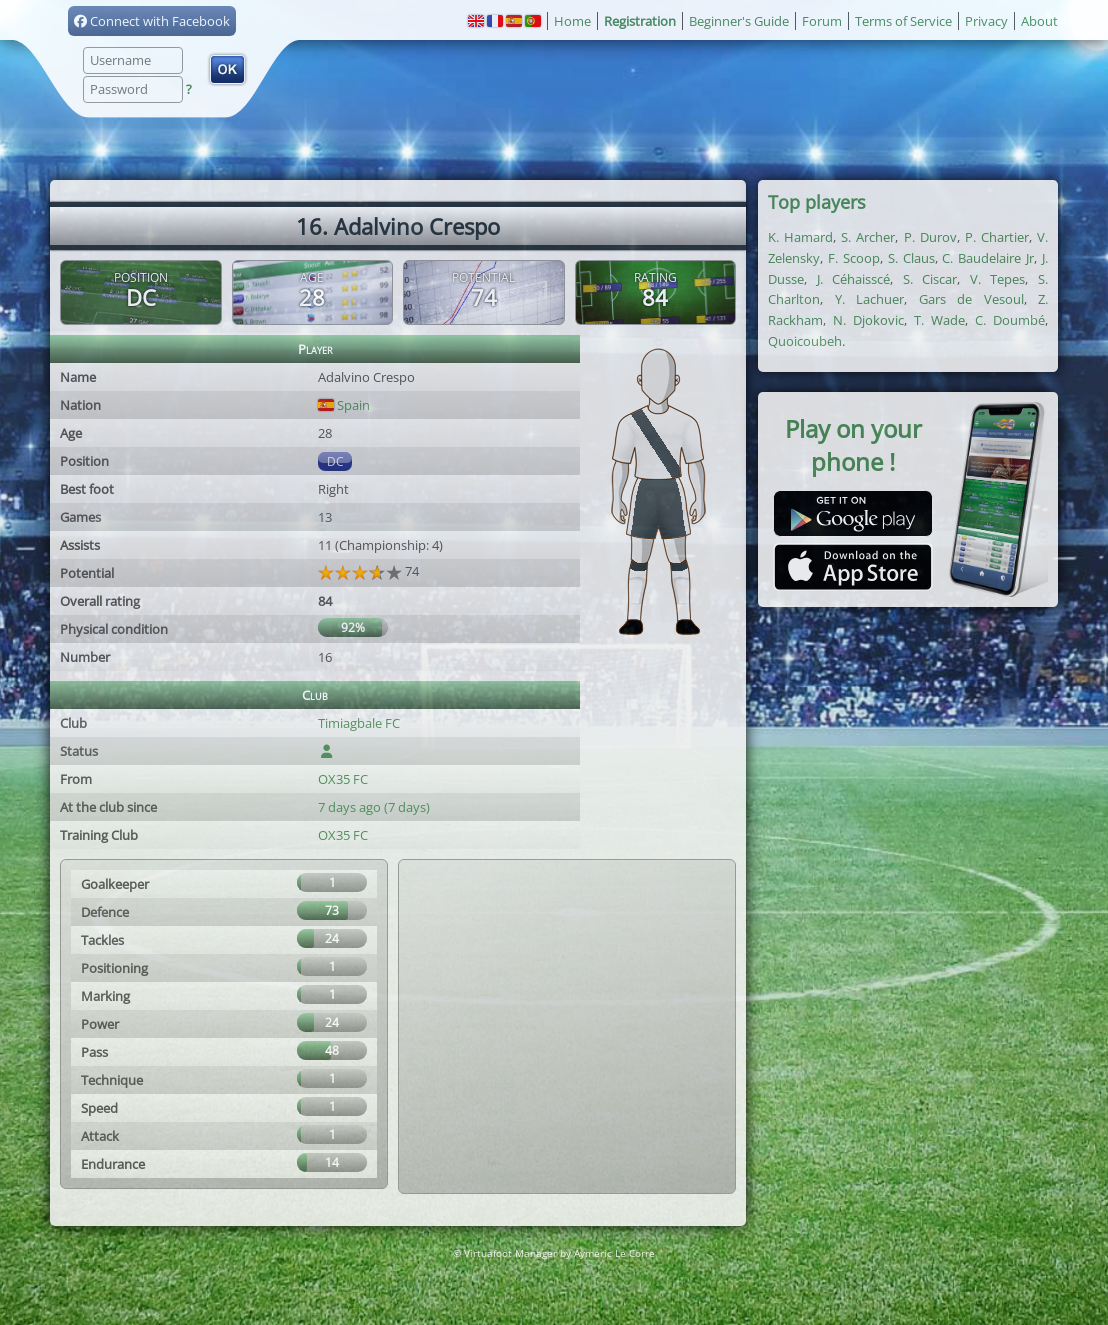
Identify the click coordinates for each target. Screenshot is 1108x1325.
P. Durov (930, 237)
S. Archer (868, 237)
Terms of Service (903, 21)
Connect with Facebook (152, 21)
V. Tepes (998, 279)
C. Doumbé (1010, 320)
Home (572, 21)
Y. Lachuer (870, 299)
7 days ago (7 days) (374, 807)
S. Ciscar (930, 279)
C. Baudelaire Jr (988, 258)
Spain (344, 405)
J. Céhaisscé (854, 279)
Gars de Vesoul (971, 299)
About (1039, 21)
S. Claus (911, 258)
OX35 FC (343, 779)
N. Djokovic (868, 320)
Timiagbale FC (359, 723)
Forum (822, 21)
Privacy (986, 21)
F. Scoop (854, 258)
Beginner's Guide (739, 21)
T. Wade (939, 320)
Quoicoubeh (805, 341)
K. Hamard (800, 237)
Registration (640, 21)
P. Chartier (997, 237)
